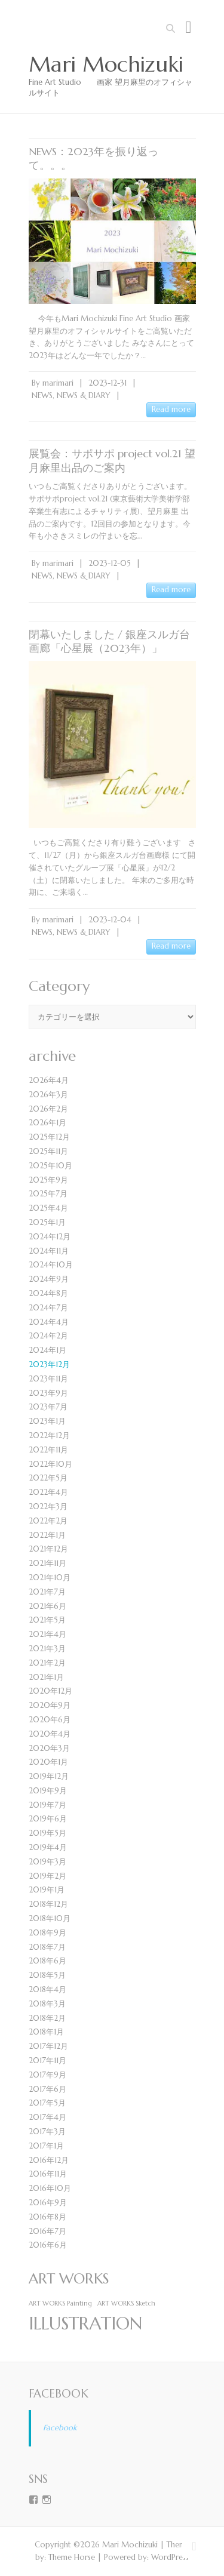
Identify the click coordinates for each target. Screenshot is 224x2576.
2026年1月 (47, 1123)
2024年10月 (51, 1265)
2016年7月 (47, 2231)
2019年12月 (49, 1776)
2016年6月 (48, 2245)
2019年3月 (47, 1862)
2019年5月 (47, 1833)
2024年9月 (49, 1279)
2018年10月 (49, 1918)
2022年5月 (48, 1478)
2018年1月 (46, 2032)
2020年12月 (50, 1691)
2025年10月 (50, 1166)
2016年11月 (48, 2174)
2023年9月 (48, 1393)
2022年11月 (48, 1450)
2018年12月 (48, 1904)
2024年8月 (48, 1293)
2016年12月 (49, 2160)
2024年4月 (49, 1322)
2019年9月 (48, 1791)
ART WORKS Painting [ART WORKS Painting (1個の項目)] (60, 2303)
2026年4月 (49, 1080)
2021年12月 (48, 1549)
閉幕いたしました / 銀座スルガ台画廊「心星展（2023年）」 (109, 641)
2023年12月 (49, 1364)
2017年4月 (47, 2117)
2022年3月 (48, 1506)
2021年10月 (49, 1577)
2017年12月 (48, 2046)
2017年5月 (47, 2103)
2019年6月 (48, 1819)
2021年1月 (46, 1677)
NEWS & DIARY (84, 395)
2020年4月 (49, 1734)
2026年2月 (48, 1109)
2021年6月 (47, 1606)
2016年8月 (47, 2217)
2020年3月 (49, 1748)
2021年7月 (47, 1592)
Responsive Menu (189, 27)
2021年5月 (47, 1620)
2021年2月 (47, 1663)
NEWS (42, 395)
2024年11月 (49, 1251)
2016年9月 (48, 2203)
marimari (57, 383)
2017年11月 (47, 2060)
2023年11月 (48, 1379)
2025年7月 (48, 1194)
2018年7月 (47, 1947)
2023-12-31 (107, 383)
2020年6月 (49, 1720)
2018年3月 (47, 2004)
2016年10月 (50, 2188)
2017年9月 (47, 2075)
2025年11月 (48, 1151)
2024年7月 (48, 1308)
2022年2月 (48, 1521)
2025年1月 (47, 1222)
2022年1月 (47, 1535)
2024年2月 (48, 1336)
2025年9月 (48, 1180)
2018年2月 (47, 2018)
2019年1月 (47, 1890)
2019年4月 (48, 1847)
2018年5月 (47, 1975)
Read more (171, 409)
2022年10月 (50, 1464)
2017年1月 (46, 2146)
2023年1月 (47, 1421)
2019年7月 (47, 1805)
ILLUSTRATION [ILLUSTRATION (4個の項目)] (85, 2323)
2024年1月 (47, 1350)
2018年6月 (47, 1961)
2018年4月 (47, 1989)
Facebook (58, 2393)
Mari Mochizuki (106, 64)
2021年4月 (47, 1634)
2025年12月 (49, 1137)
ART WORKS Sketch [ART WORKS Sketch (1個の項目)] (126, 2303)
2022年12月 (49, 1435)
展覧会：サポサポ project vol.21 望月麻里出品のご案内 (112, 460)
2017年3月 (47, 2131)
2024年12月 (49, 1237)
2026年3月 (48, 1095)
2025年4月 (48, 1208)
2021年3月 (47, 1649)
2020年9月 (49, 1705)
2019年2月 (47, 1876)
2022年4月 (48, 1492)
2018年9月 (47, 1933)
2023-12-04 (109, 920)
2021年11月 (47, 1563)
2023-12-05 (109, 563)
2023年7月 (48, 1407)
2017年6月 (47, 2089)
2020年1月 (48, 1762)
